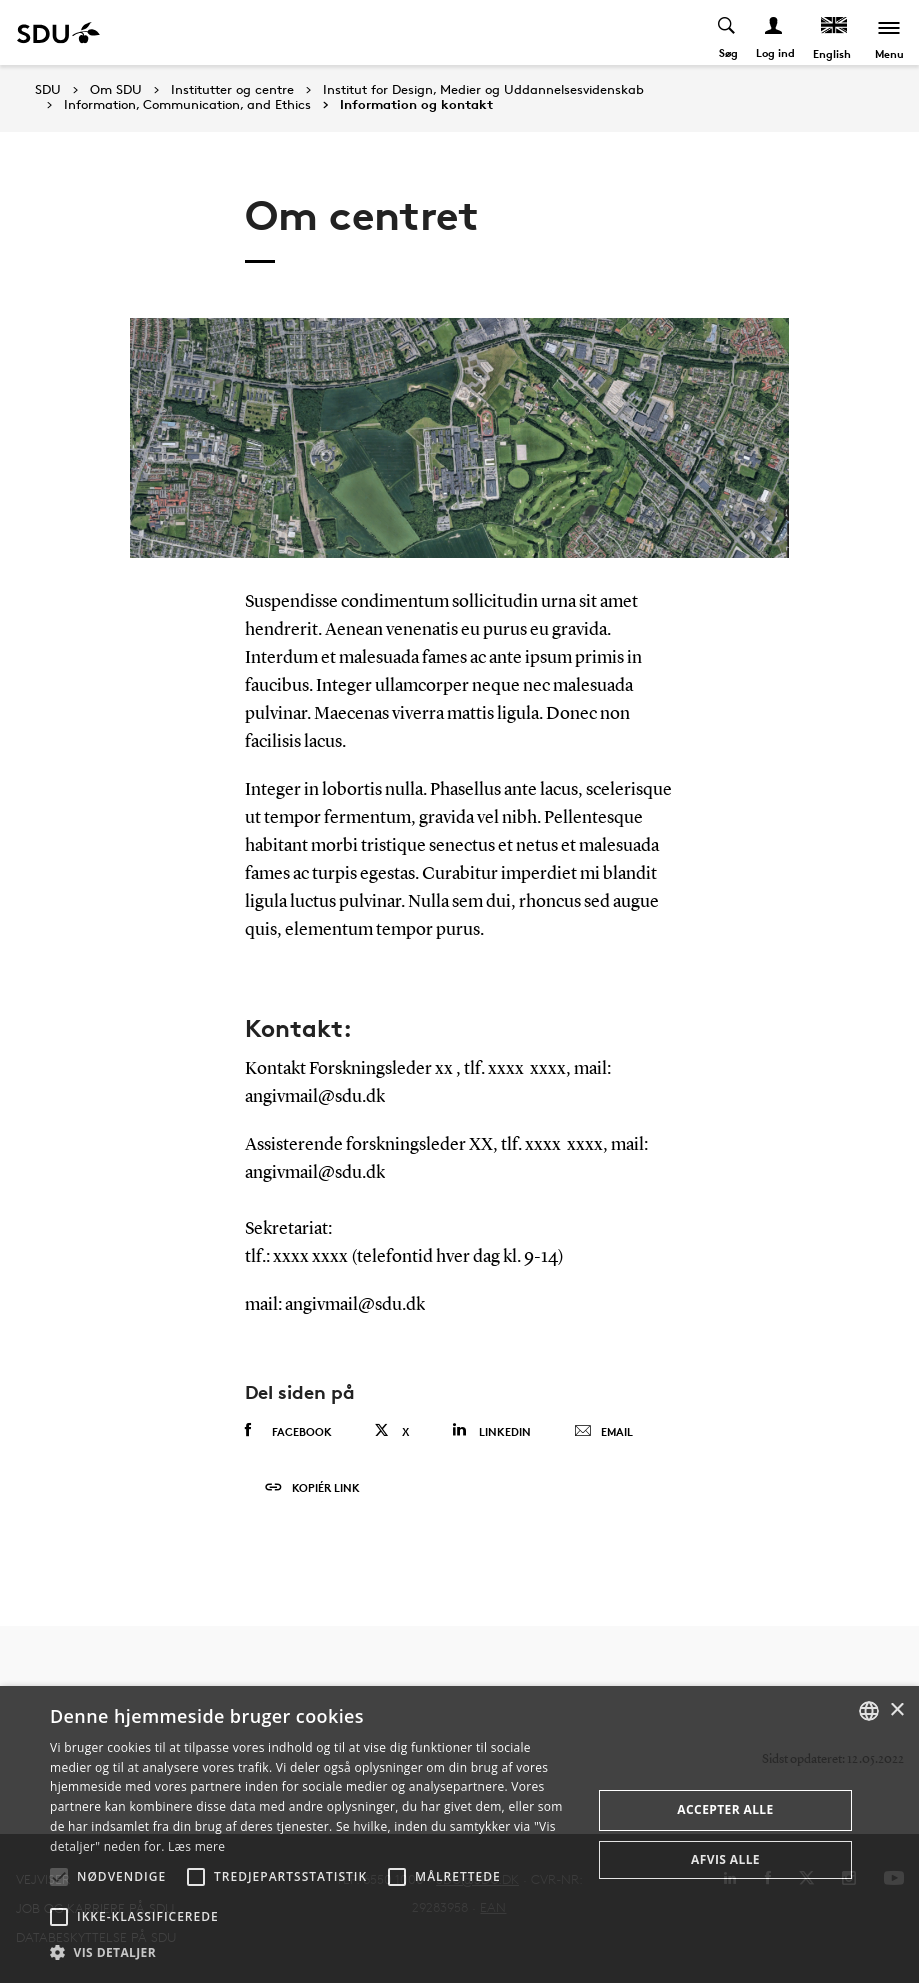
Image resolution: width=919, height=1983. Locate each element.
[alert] (459, 1834)
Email (603, 1432)
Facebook (288, 1431)
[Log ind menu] (774, 32)
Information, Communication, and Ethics (187, 105)
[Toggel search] (727, 32)
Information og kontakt (416, 105)
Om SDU (116, 90)
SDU (48, 89)
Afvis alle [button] (725, 1859)
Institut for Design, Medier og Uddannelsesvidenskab (483, 90)
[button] (59, 1877)
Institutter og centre (232, 90)
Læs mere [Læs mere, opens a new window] (196, 1846)
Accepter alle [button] (725, 1809)
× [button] (896, 1710)
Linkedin (491, 1430)
